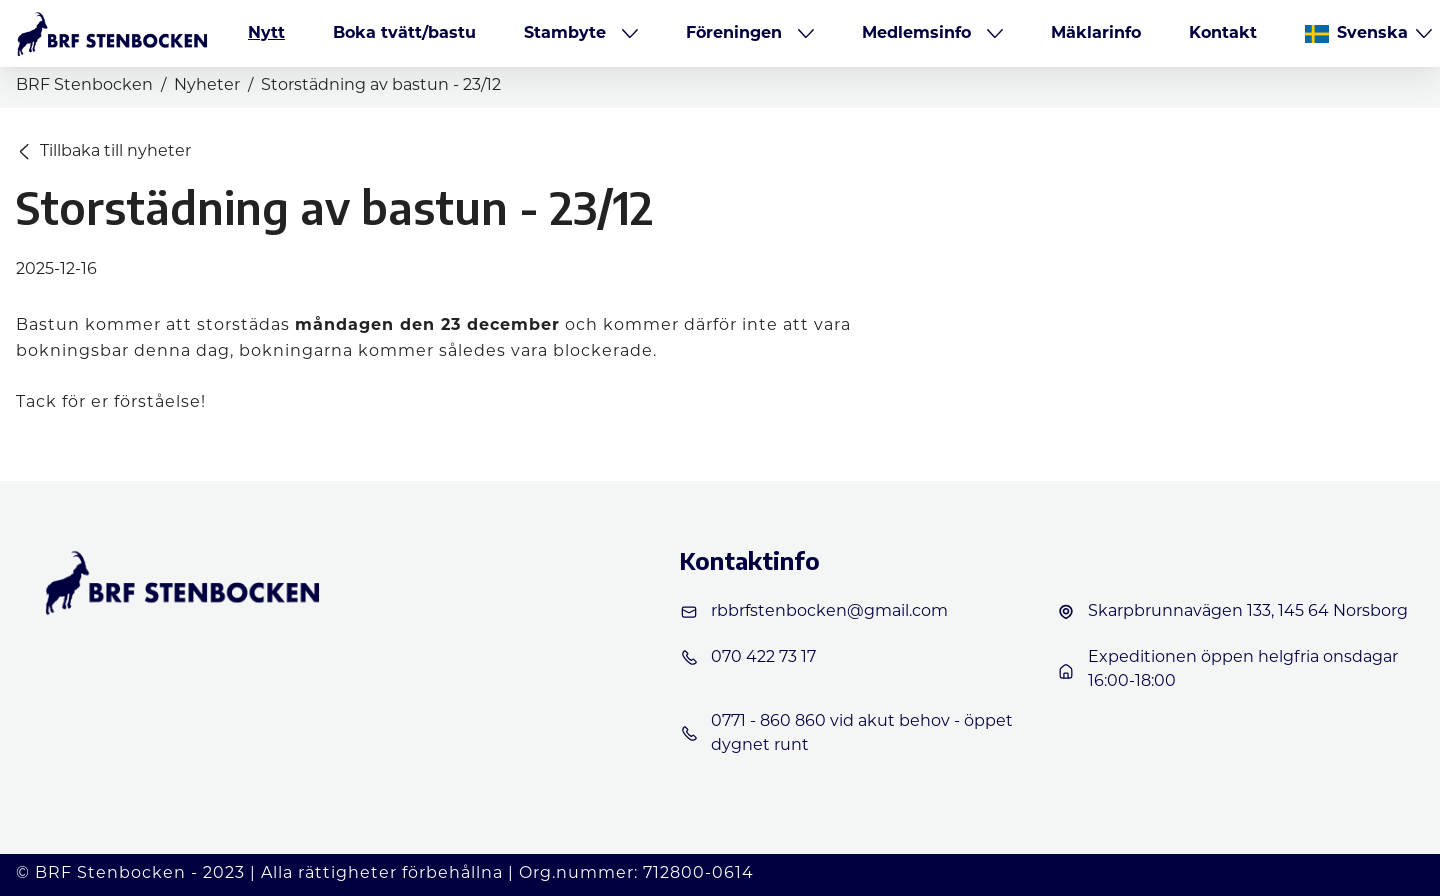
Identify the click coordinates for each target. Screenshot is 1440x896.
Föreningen (734, 34)
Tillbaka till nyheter (105, 152)
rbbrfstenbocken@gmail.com (813, 612)
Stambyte (565, 34)
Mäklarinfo (1096, 34)
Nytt (266, 34)
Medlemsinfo (916, 34)
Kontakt (1223, 34)
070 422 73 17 (747, 658)
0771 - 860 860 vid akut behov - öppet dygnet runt (846, 734)
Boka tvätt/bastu (404, 34)
